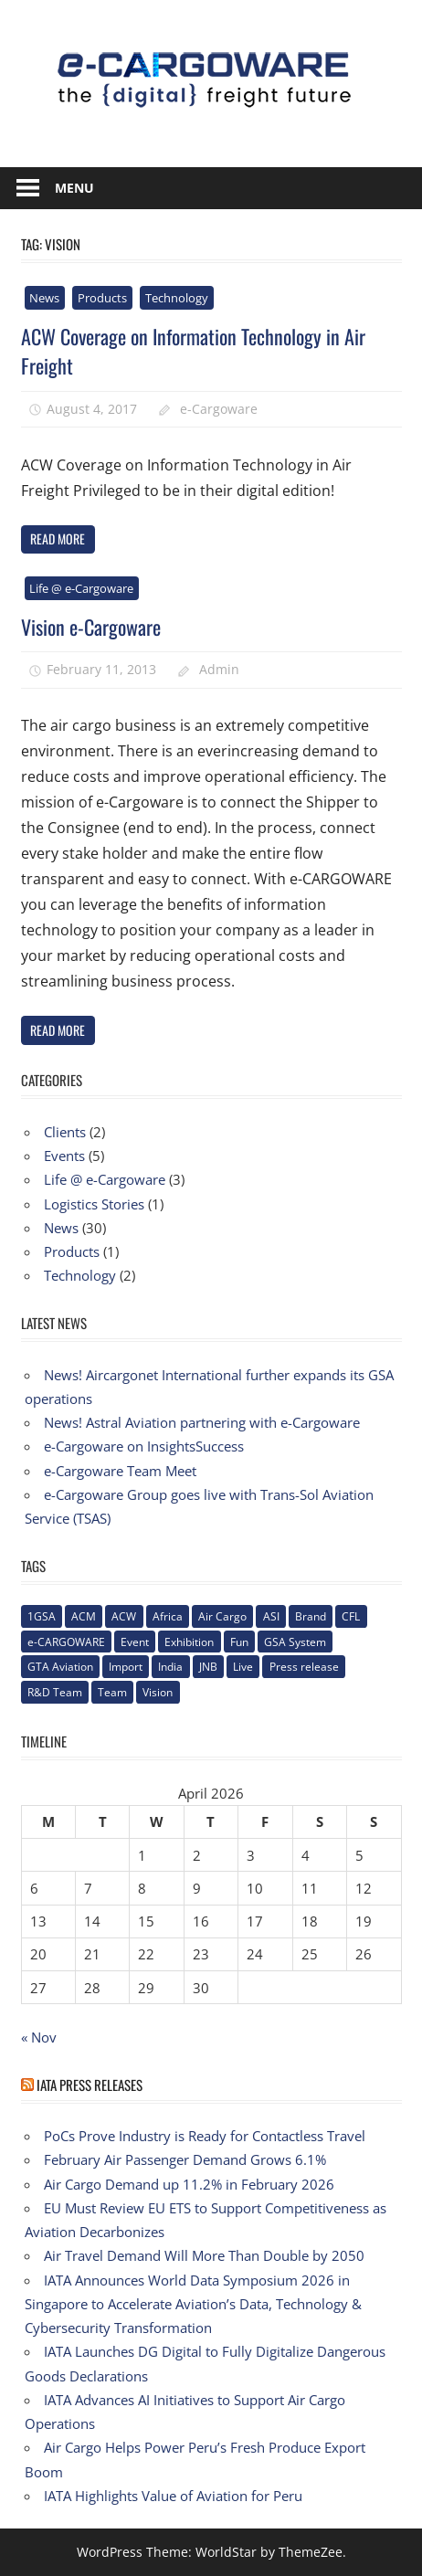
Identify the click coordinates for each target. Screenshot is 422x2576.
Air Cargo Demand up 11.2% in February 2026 (189, 2184)
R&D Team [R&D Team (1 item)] (54, 1692)
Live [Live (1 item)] (243, 1666)
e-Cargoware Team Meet (120, 1471)
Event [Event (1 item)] (135, 1642)
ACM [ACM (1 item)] (83, 1616)
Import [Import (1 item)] (125, 1666)
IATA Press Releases (89, 2085)
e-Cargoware (219, 408)
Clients (65, 1132)
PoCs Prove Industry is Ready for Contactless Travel (204, 2136)
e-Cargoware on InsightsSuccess (144, 1446)
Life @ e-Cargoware (81, 588)
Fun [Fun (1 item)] (239, 1642)
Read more (57, 538)
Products (102, 298)
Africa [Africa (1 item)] (168, 1616)
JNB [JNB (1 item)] (208, 1666)
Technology (176, 298)
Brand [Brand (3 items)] (310, 1616)
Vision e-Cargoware (91, 626)
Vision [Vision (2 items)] (157, 1692)
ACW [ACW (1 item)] (123, 1616)
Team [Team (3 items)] (112, 1692)
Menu (74, 187)
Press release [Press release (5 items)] (304, 1666)
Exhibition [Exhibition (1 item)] (189, 1642)
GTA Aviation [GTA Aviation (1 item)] (60, 1666)
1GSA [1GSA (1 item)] (41, 1616)
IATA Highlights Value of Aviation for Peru (173, 2495)
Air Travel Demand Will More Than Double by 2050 (204, 2255)
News (44, 298)
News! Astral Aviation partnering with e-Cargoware (202, 1422)
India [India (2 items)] (170, 1666)
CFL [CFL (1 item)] (351, 1616)
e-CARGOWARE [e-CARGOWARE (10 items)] (66, 1642)
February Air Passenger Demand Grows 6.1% (185, 2159)
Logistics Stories (94, 1204)
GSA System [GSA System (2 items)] (295, 1642)
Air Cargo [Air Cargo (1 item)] (222, 1616)
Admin (219, 669)
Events (64, 1155)
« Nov (39, 2037)
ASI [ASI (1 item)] (271, 1616)
